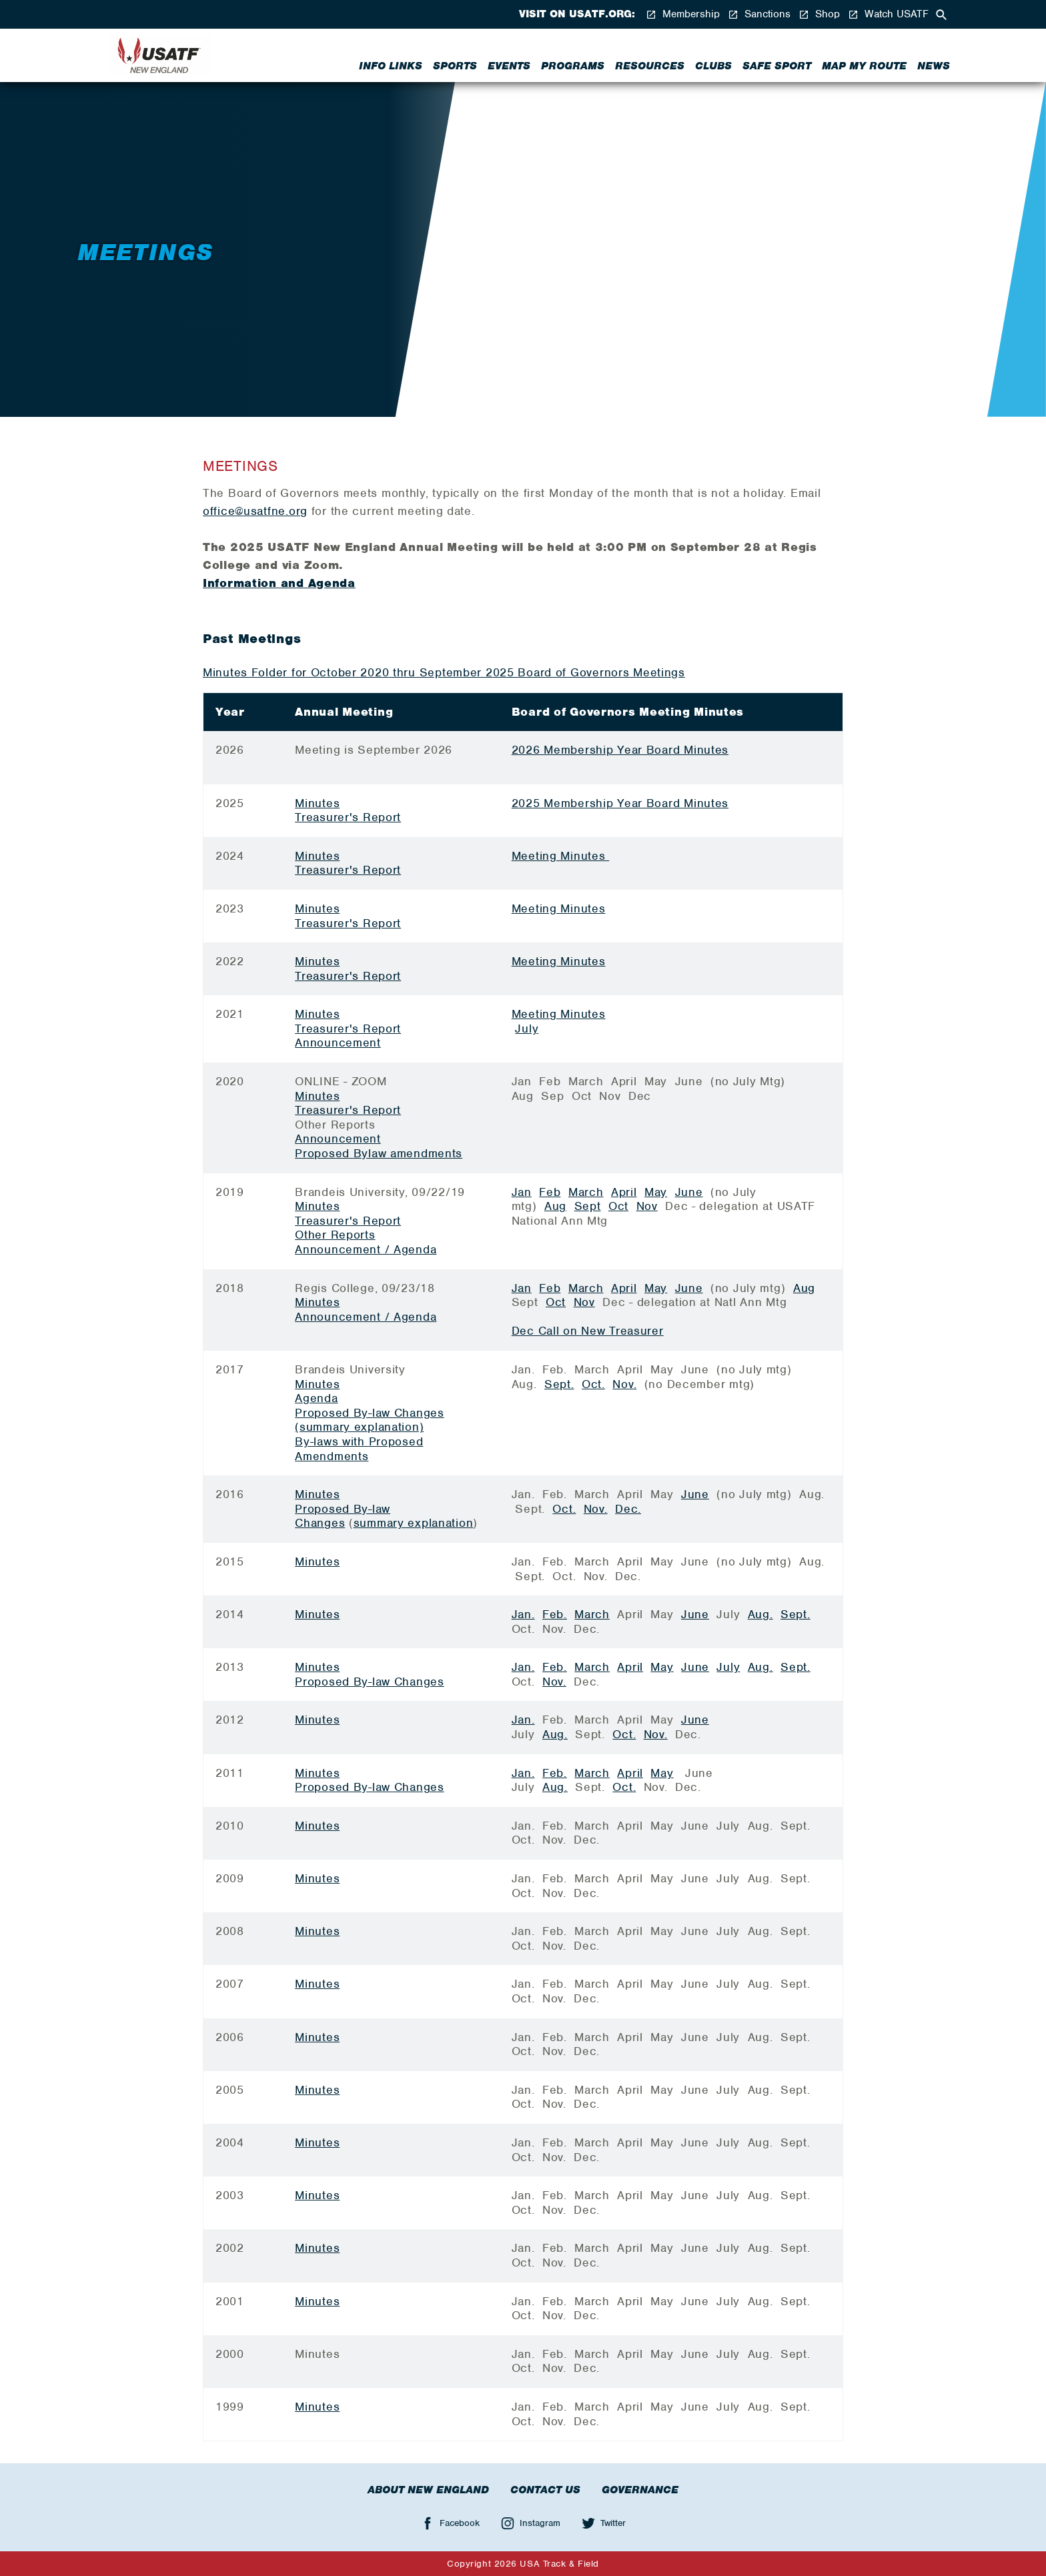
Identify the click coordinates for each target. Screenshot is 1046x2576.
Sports (455, 66)
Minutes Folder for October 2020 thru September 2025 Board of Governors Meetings (444, 672)
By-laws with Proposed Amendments (359, 1448)
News (933, 66)
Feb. (554, 1614)
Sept (587, 1206)
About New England (428, 2490)
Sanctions (759, 14)
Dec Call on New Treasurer (588, 1330)
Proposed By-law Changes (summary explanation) (369, 1420)
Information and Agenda (279, 583)
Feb (549, 1192)
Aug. (760, 1614)
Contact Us (545, 2490)
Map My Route (864, 66)
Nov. (624, 1384)
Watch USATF (888, 14)
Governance (640, 2490)
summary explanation (414, 1522)
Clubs (713, 66)
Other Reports (335, 1234)
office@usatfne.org (255, 511)
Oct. (593, 1384)
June (689, 1192)
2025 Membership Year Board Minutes (620, 803)
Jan (522, 1192)
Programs (572, 66)
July (526, 1028)
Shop (819, 14)
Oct (618, 1206)
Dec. (628, 1508)
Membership (683, 14)
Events (509, 66)
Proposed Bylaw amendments (378, 1153)
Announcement (338, 1042)
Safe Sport (776, 66)
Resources (649, 66)
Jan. (523, 1614)
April (624, 1192)
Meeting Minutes (561, 855)
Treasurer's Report (348, 817)
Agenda (316, 1398)
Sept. (559, 1384)
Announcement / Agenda (365, 1249)
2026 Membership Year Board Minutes (620, 749)
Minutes (317, 803)
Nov (647, 1206)
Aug (555, 1206)
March (586, 1192)
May (655, 1192)
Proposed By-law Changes (342, 1516)
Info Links (390, 66)
